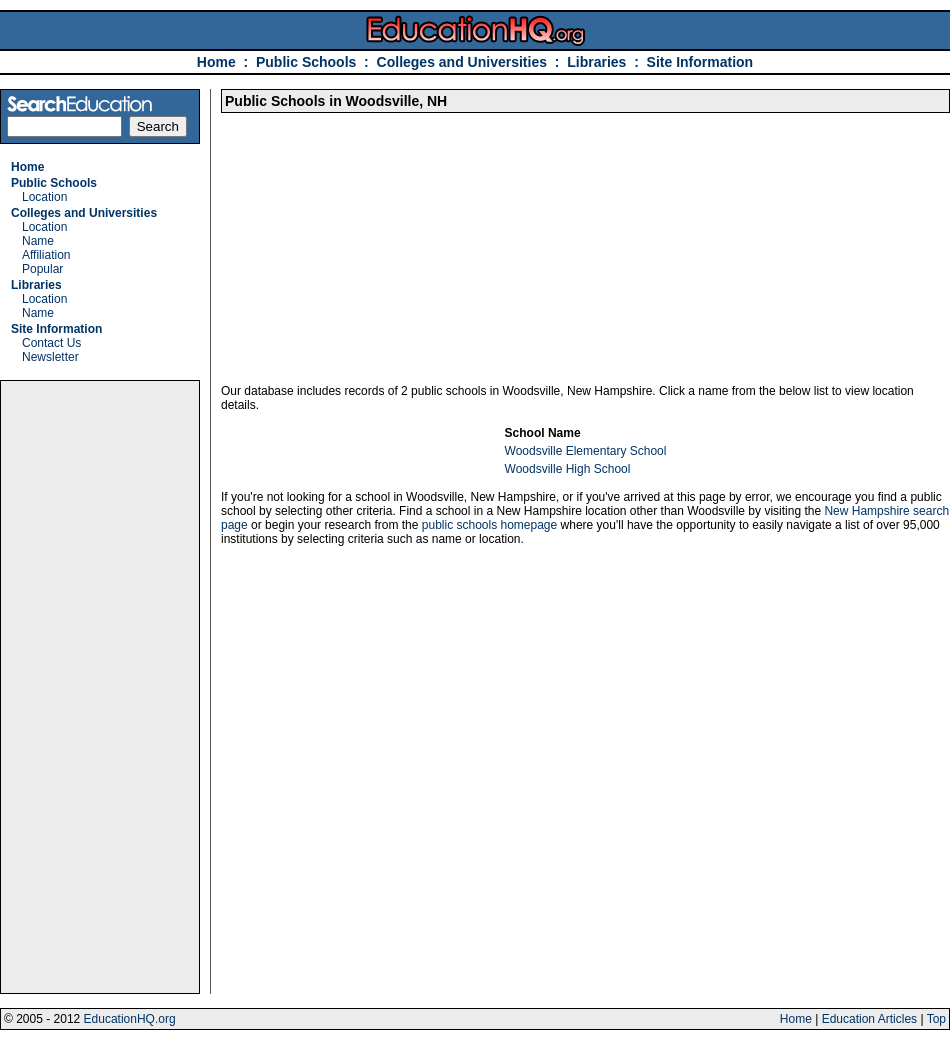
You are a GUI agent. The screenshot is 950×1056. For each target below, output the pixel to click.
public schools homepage (489, 525)
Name (38, 241)
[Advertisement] (100, 687)
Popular (42, 269)
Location (44, 197)
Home (216, 62)
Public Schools (308, 62)
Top (936, 1019)
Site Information (700, 62)
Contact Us (51, 343)
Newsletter (50, 357)
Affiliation (46, 255)
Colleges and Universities (462, 62)
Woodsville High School (568, 469)
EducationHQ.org (130, 1019)
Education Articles (869, 1019)
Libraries (596, 62)
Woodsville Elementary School (586, 451)
